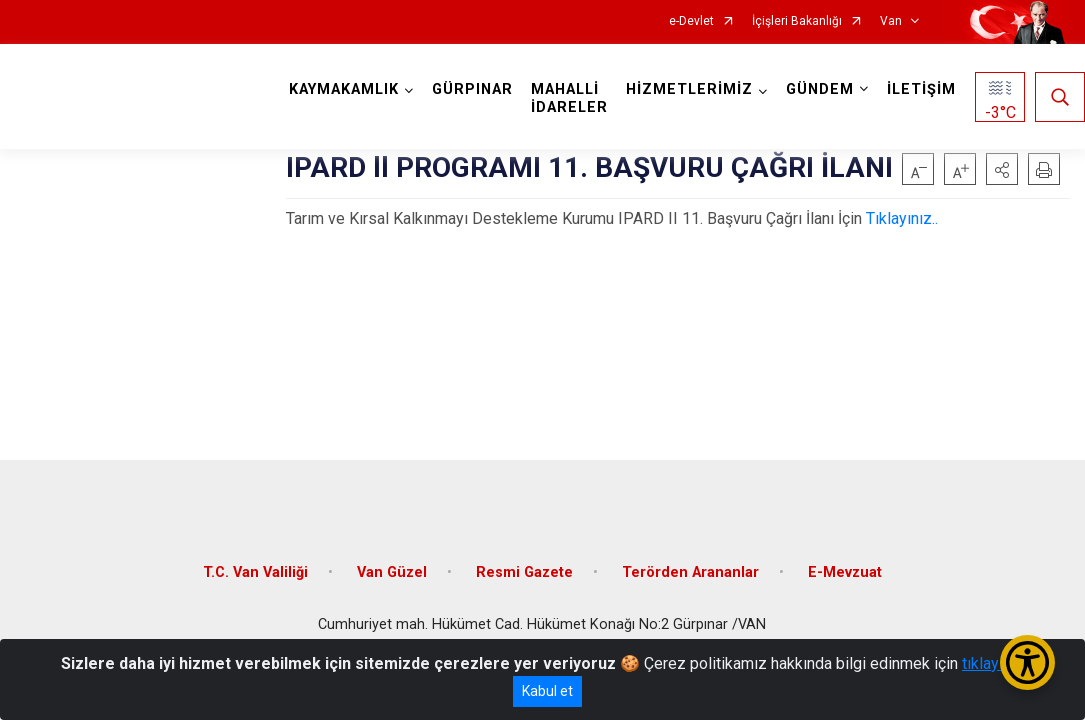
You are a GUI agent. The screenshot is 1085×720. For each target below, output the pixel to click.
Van (891, 21)
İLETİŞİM (921, 89)
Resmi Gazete (524, 572)
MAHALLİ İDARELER (569, 98)
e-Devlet (691, 21)
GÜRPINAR (472, 89)
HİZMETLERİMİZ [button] (689, 89)
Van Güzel (392, 572)
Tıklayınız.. (902, 218)
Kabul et (547, 691)
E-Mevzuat (845, 572)
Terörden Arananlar (690, 572)
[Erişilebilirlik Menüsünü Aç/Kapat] (1027, 662)
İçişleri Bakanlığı (797, 21)
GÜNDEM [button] (820, 89)
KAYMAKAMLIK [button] (344, 89)
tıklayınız (993, 663)
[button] (1002, 169)
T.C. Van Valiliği (255, 572)
